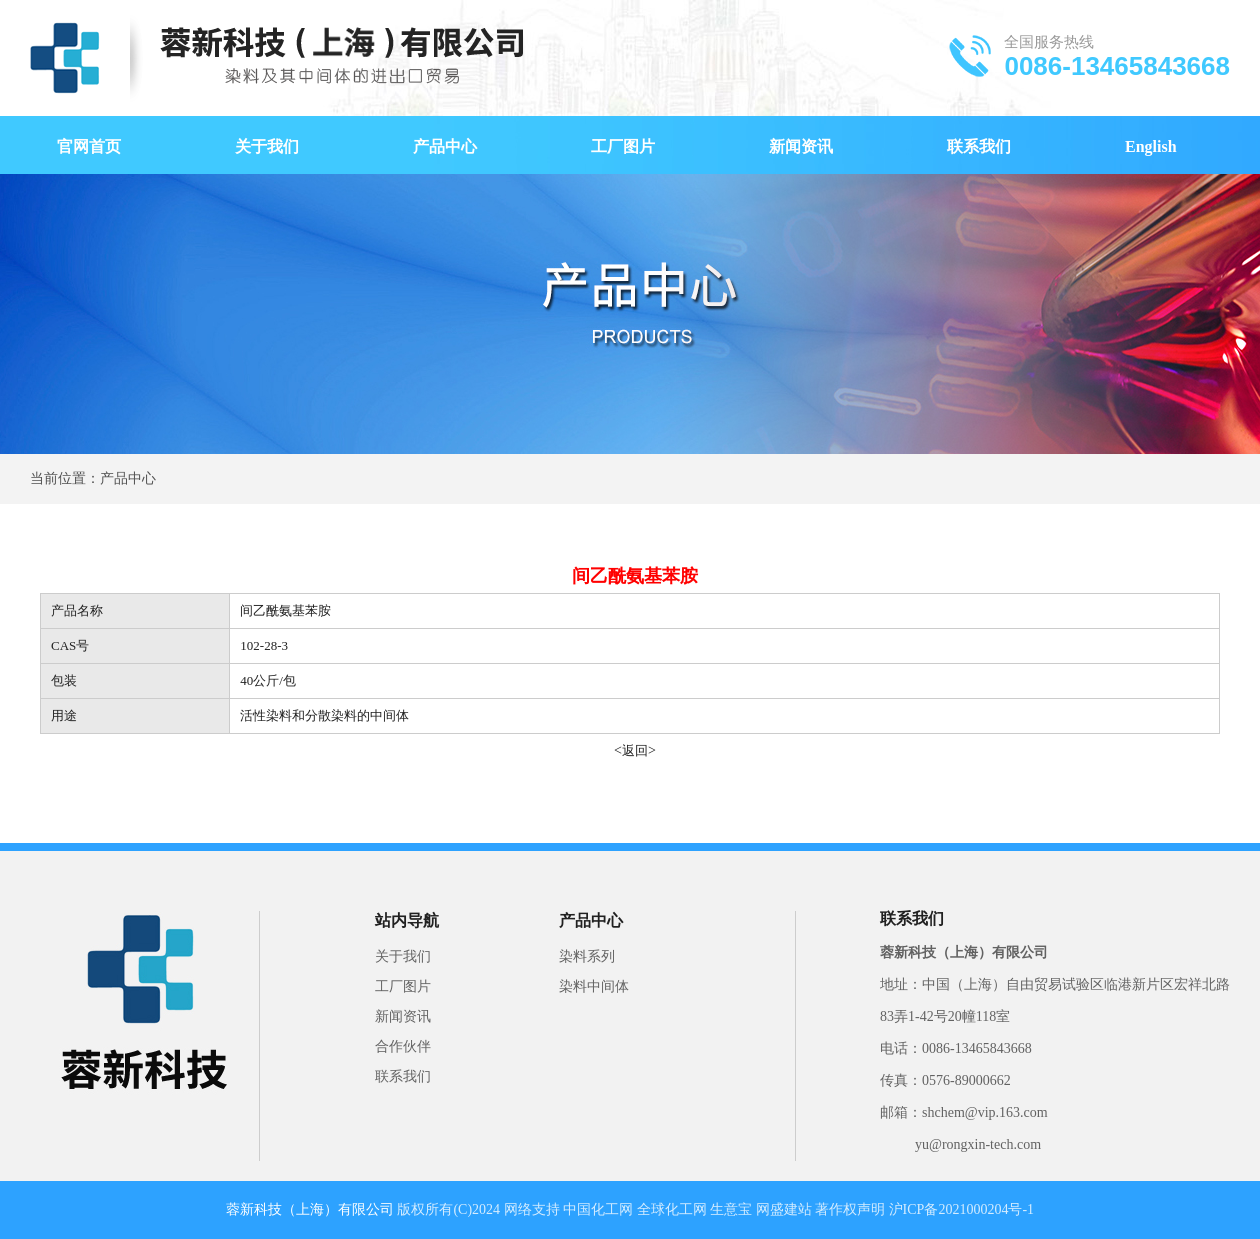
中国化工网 (598, 1209)
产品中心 (445, 146)
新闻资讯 (801, 146)
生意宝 (731, 1209)
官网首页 (89, 146)
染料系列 (587, 956)
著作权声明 (850, 1209)
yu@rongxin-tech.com (978, 1144)
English (1151, 146)
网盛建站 (784, 1209)
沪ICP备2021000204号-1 (961, 1209)
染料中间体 (594, 986)
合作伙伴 (403, 1046)
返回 (635, 750)
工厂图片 (623, 146)
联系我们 (979, 146)
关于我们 (267, 146)
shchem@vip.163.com (985, 1112)
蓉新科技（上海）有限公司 (964, 952)
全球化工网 (672, 1209)
